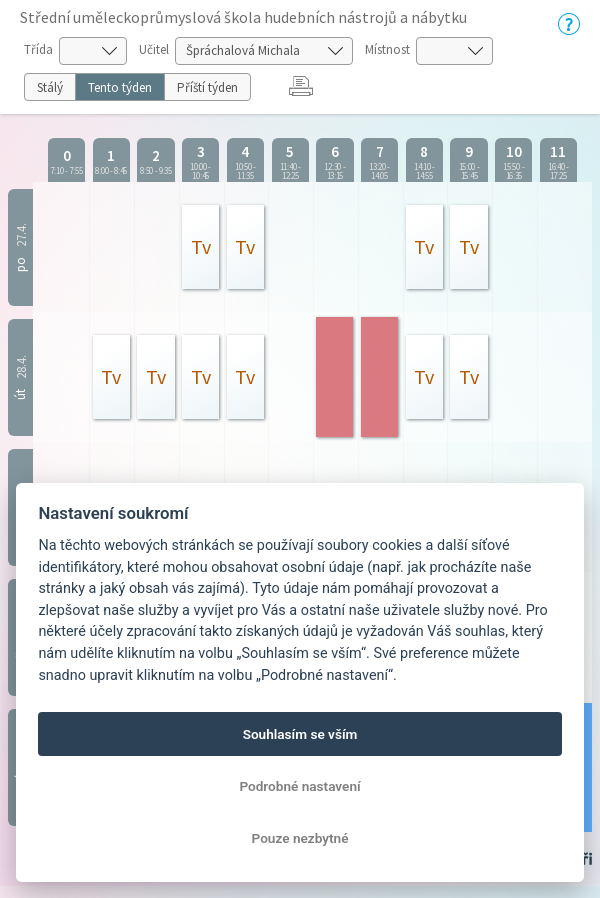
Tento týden (120, 87)
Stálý (50, 87)
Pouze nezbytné (300, 838)
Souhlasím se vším (300, 734)
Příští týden (207, 87)
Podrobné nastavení (299, 786)
